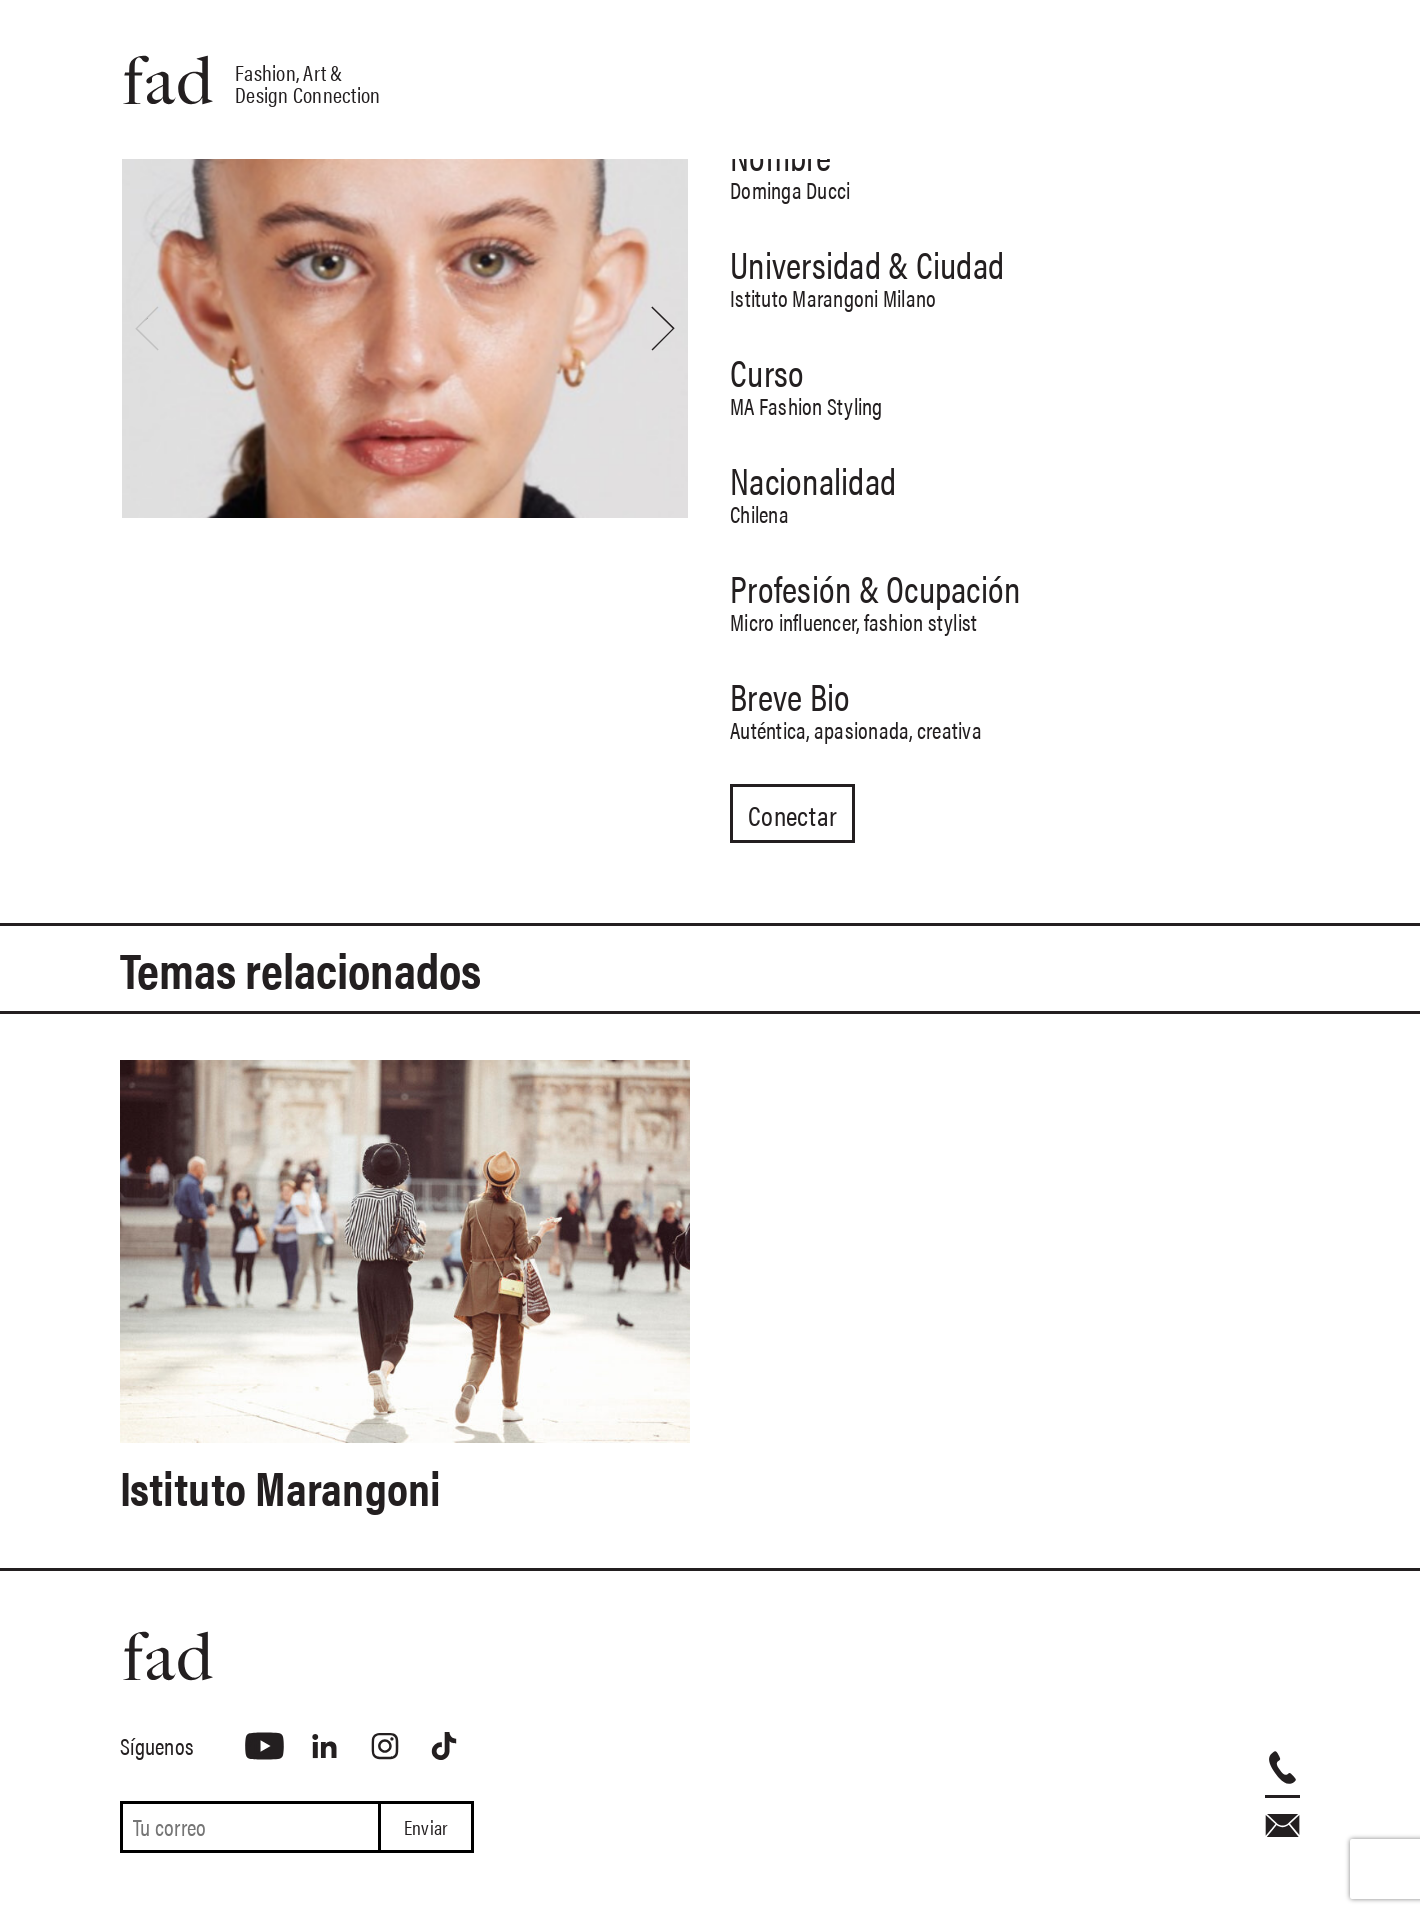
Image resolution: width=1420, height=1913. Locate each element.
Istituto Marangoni (289, 1486)
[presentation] (147, 328)
